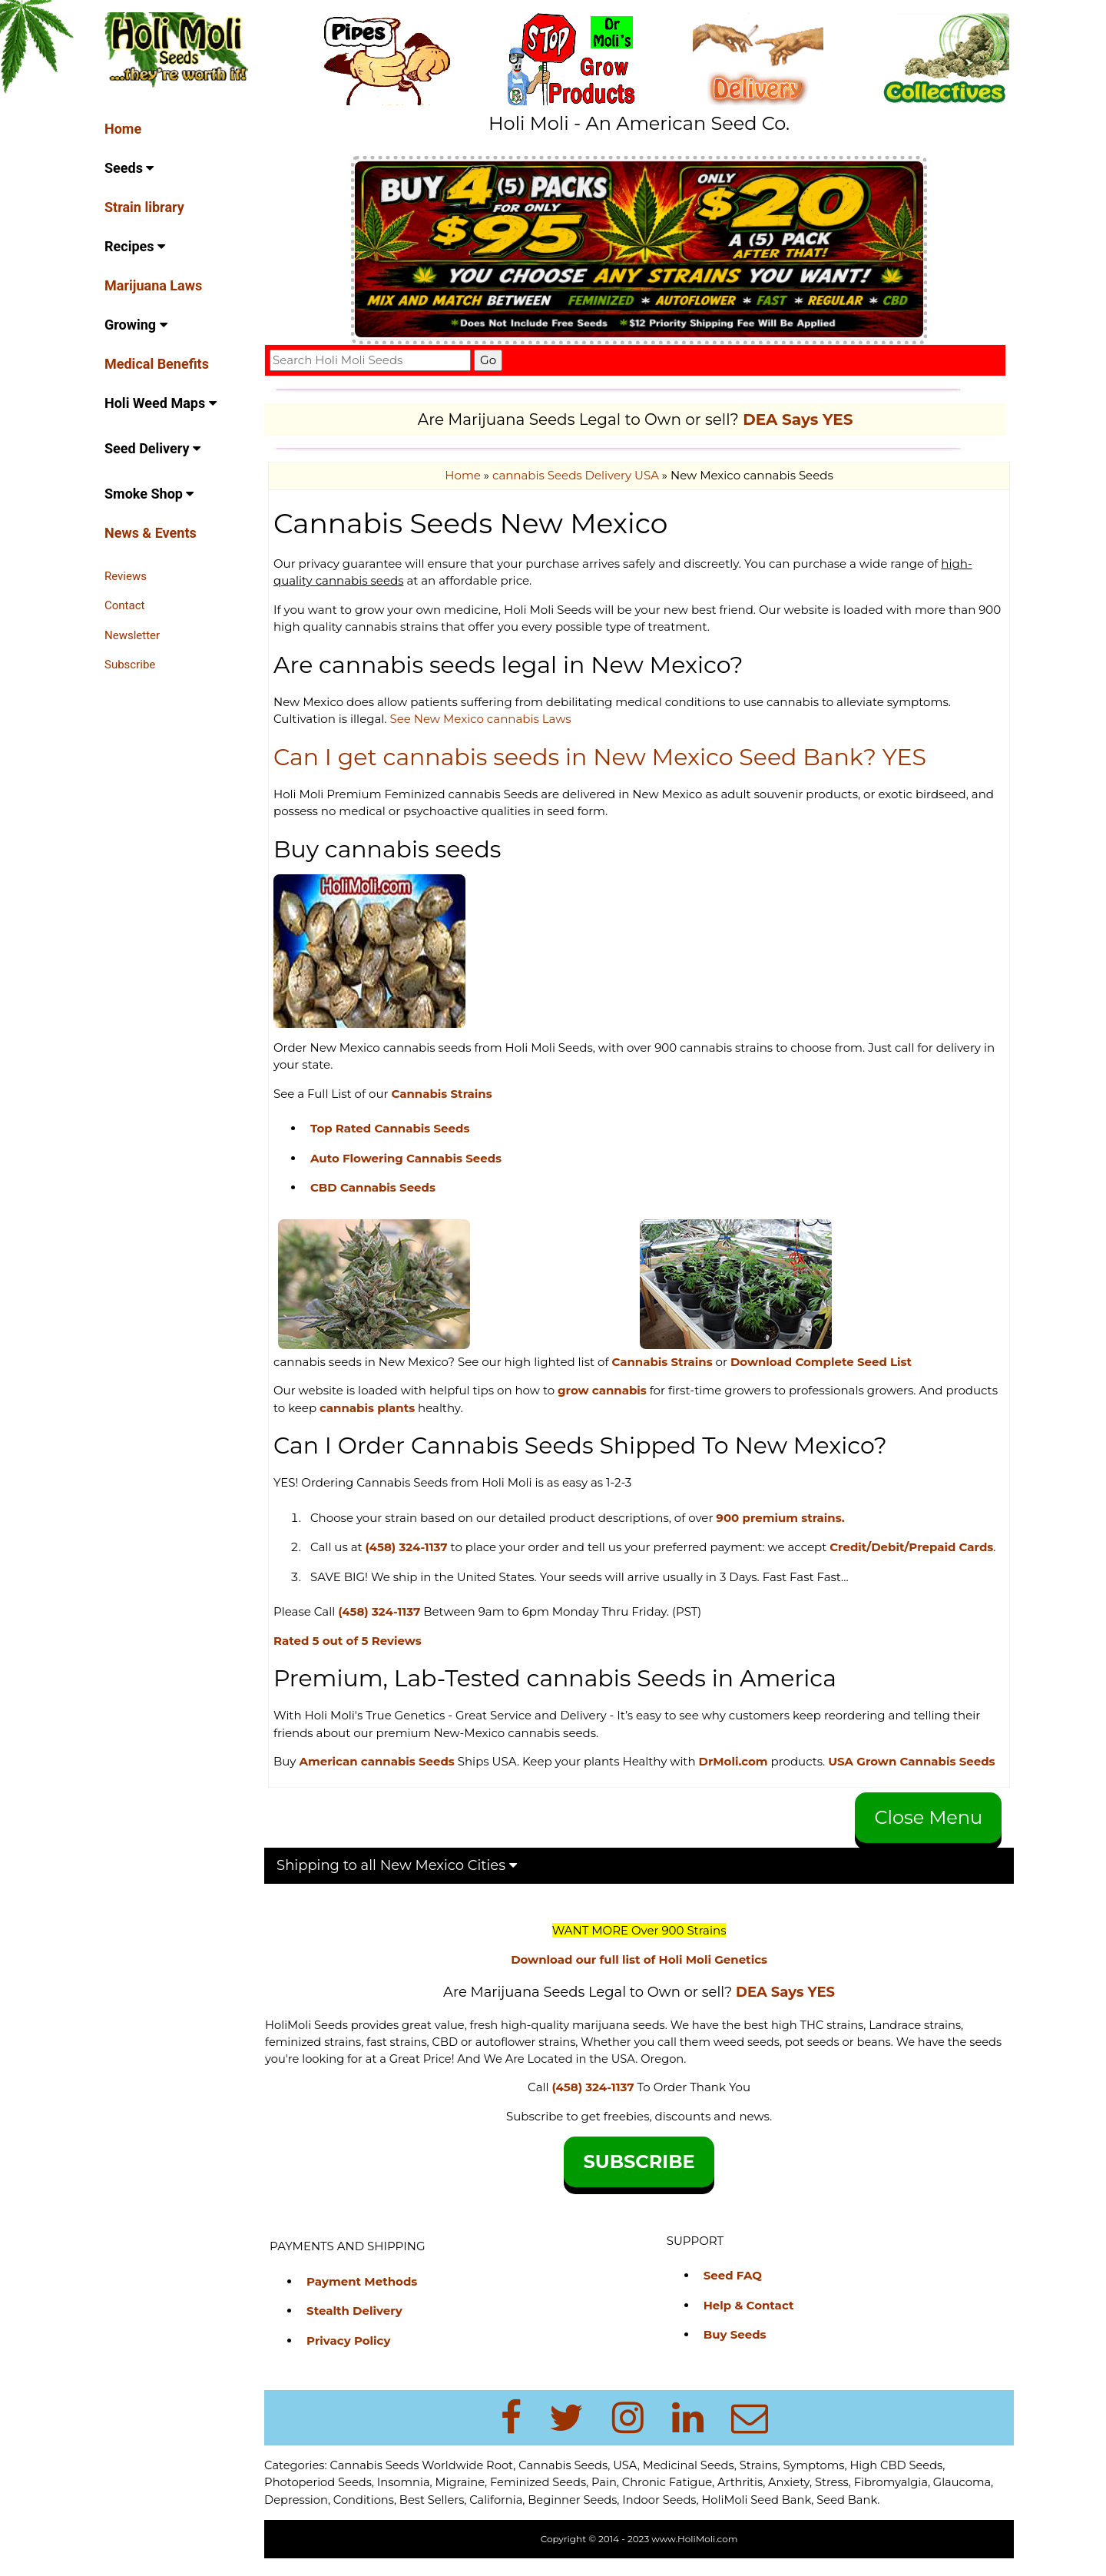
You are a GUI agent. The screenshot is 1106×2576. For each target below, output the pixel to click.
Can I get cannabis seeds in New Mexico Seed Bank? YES (604, 757)
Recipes (134, 246)
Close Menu (929, 1834)
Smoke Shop (149, 494)
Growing (135, 325)
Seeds (129, 168)
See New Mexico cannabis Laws (484, 718)
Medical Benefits (156, 364)
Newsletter (132, 635)
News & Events (150, 533)
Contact (124, 605)
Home (122, 129)
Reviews (125, 576)
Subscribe (129, 664)
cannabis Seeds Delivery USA (578, 475)
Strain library (144, 207)
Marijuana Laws (153, 285)
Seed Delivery (152, 448)
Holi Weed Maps (160, 403)
